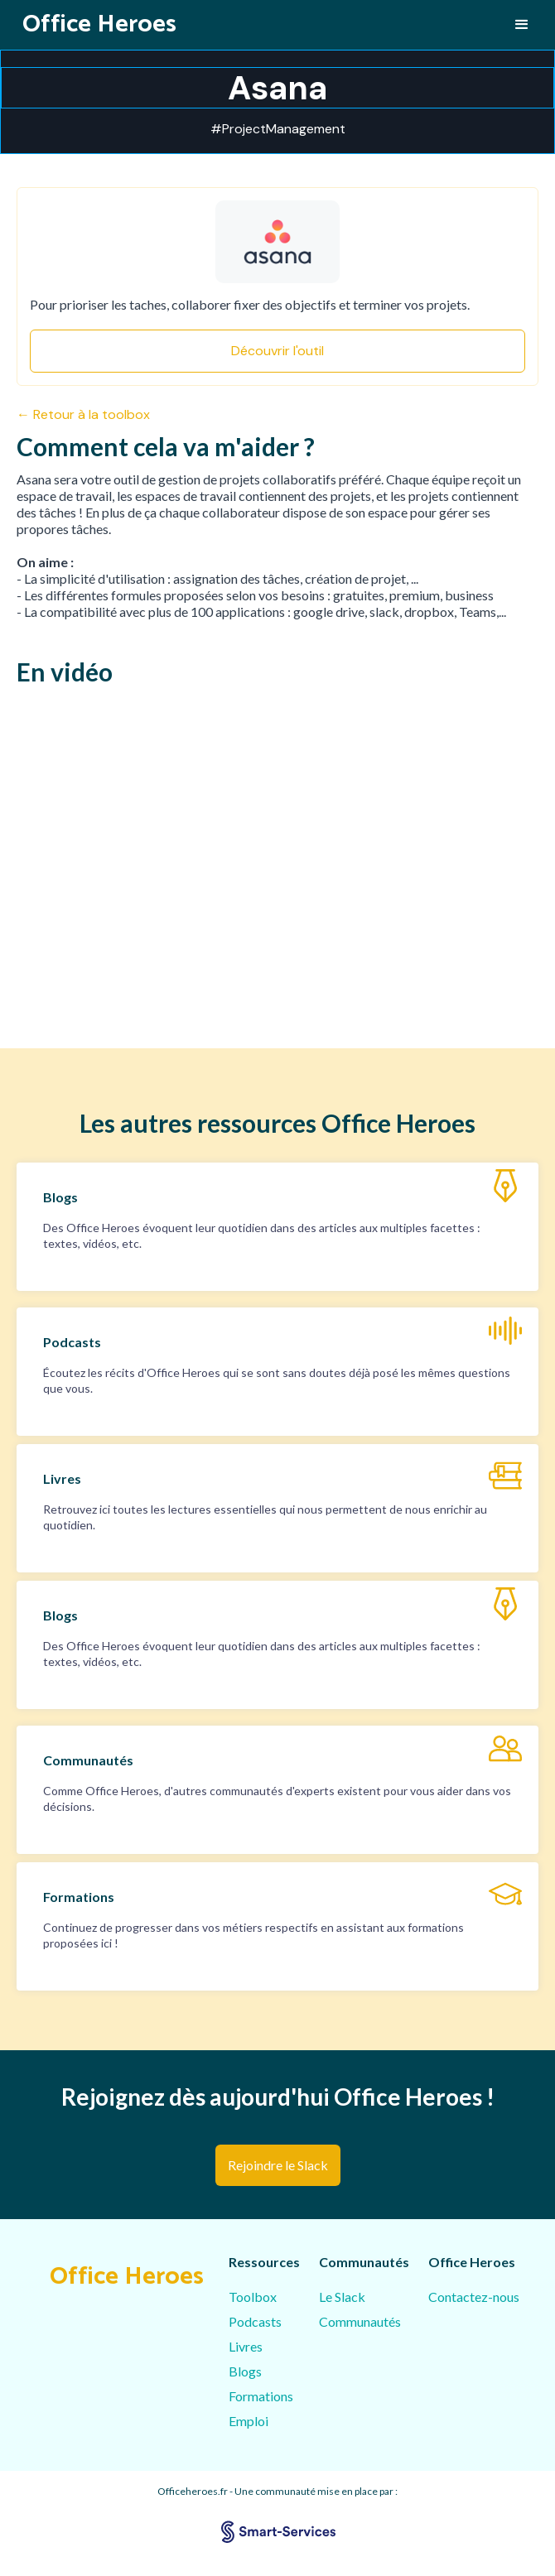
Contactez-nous (473, 2296)
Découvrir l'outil (277, 350)
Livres (246, 2346)
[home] (95, 25)
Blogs (245, 2371)
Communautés (360, 2321)
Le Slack (342, 2296)
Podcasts (255, 2321)
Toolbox (253, 2296)
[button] (522, 25)
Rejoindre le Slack (278, 2165)
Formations (261, 2396)
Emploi (248, 2421)
